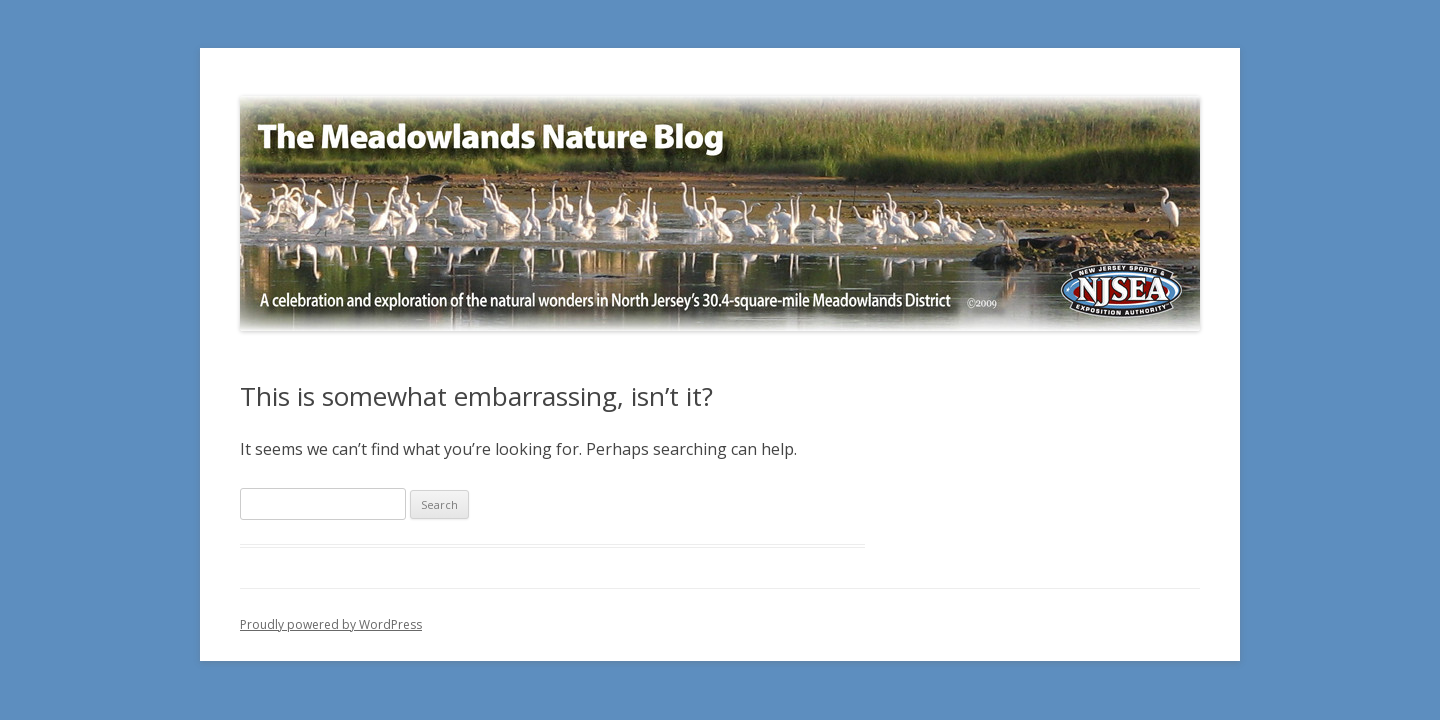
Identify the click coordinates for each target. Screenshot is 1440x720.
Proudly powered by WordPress (331, 624)
